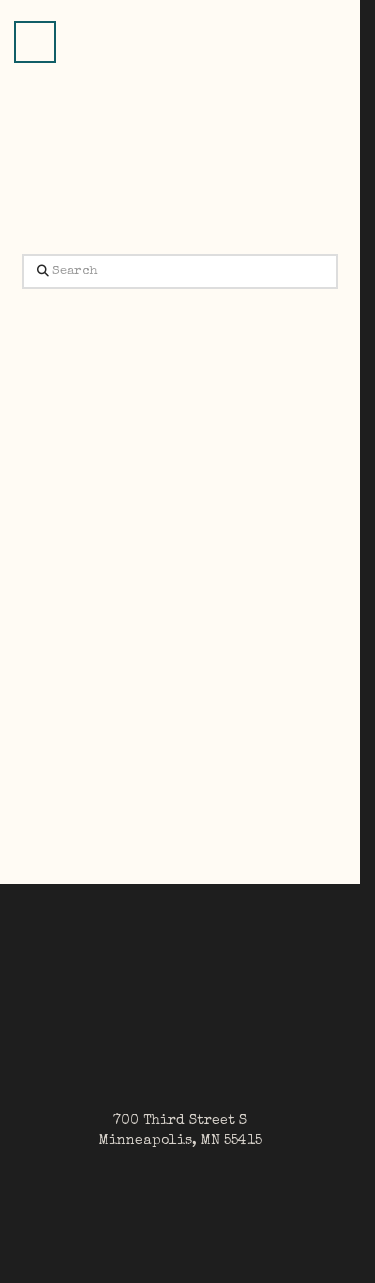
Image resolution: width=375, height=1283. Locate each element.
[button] (35, 42)
